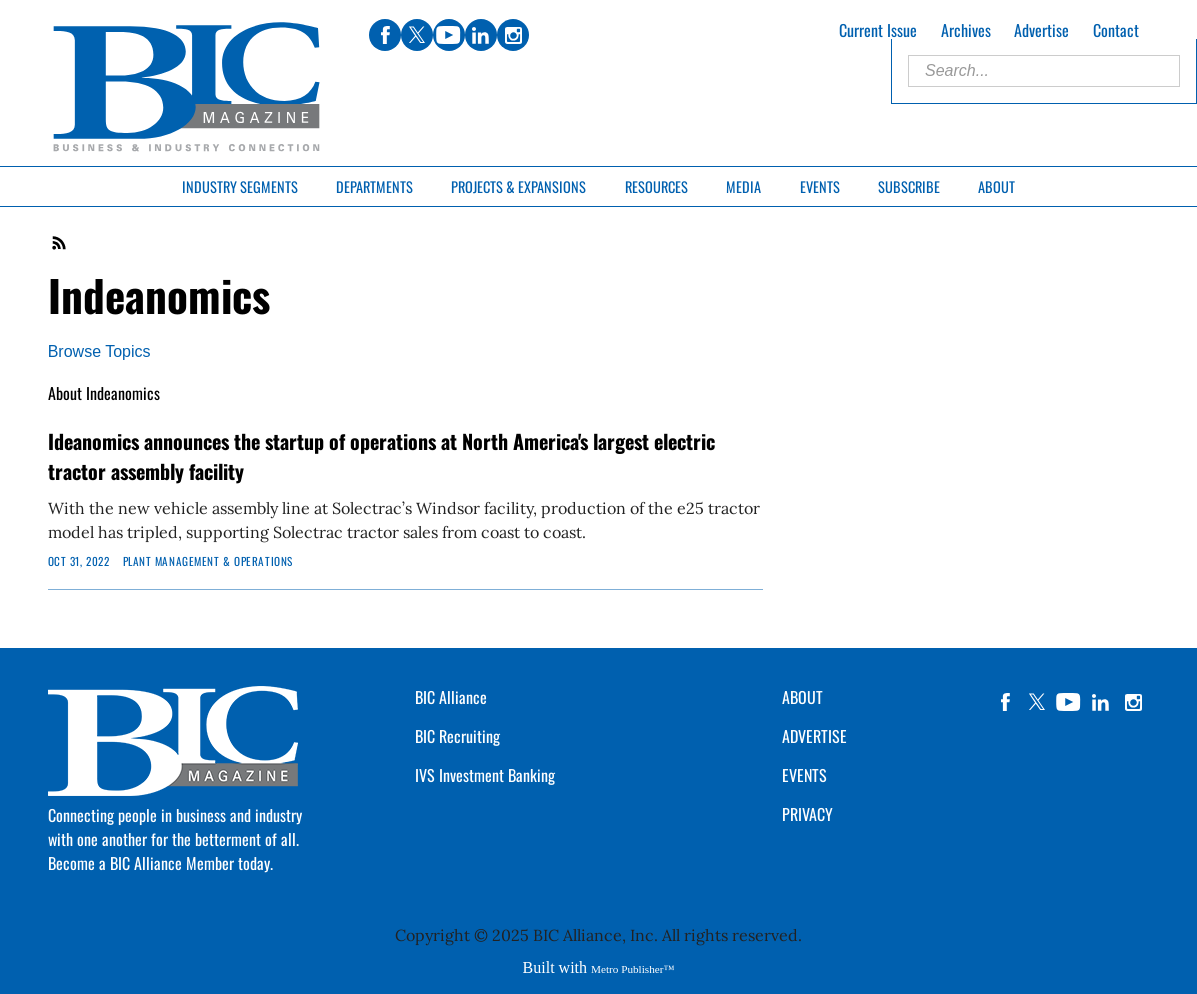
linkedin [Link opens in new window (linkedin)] (481, 35)
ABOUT (802, 697)
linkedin (1101, 702)
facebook (1005, 702)
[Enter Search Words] (1044, 71)
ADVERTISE (814, 736)
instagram (1133, 702)
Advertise (1041, 30)
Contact (1116, 30)
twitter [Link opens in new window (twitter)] (417, 35)
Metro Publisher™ (632, 969)
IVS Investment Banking (485, 775)
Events (820, 186)
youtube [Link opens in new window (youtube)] (449, 35)
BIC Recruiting (457, 736)
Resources (656, 186)
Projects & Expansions (518, 186)
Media (743, 186)
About (996, 186)
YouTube (1069, 702)
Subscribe (909, 186)
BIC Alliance (451, 697)
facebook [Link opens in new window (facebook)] (385, 35)
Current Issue (878, 30)
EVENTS (804, 775)
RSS (60, 243)
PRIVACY (807, 814)
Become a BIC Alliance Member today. (160, 863)
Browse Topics (99, 351)
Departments (374, 186)
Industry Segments (240, 186)
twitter (1037, 702)
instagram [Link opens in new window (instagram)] (513, 35)
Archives (966, 30)
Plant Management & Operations (208, 561)
